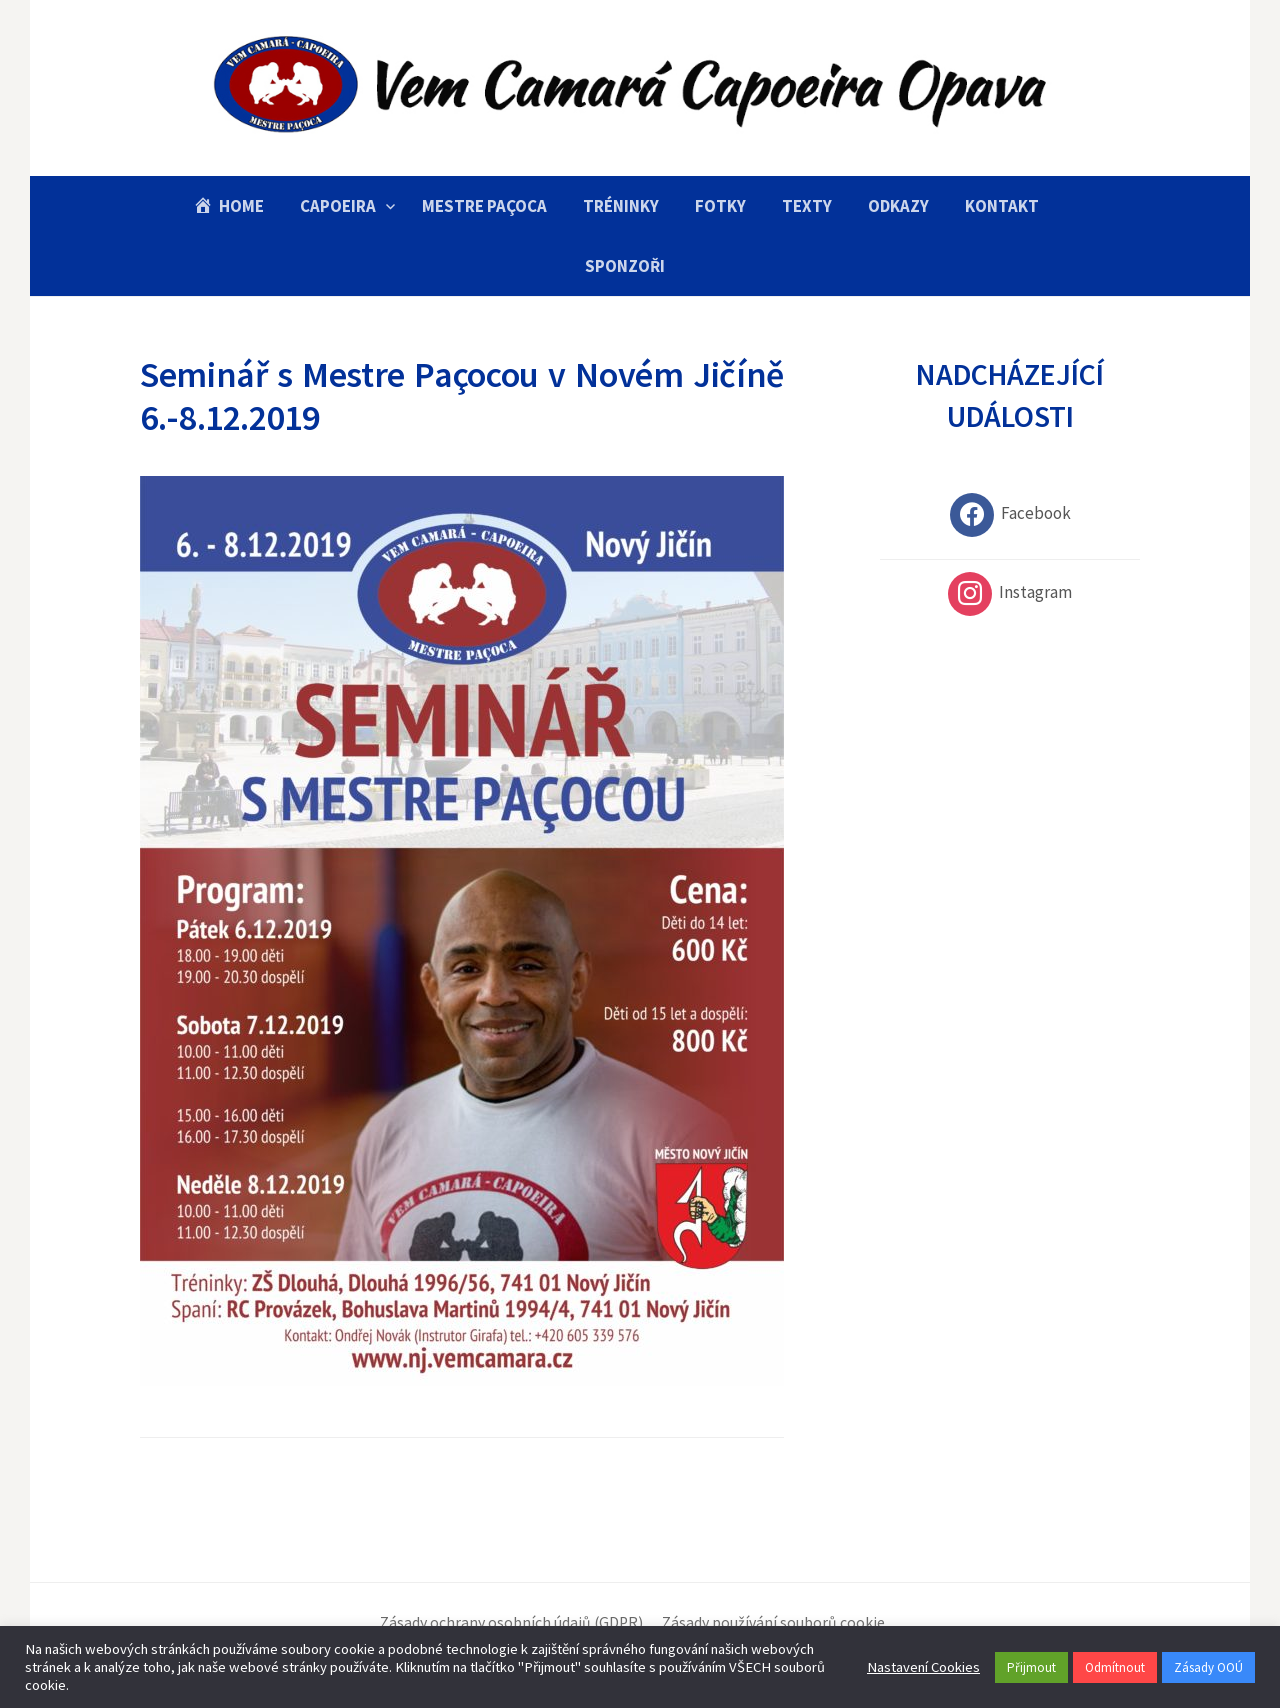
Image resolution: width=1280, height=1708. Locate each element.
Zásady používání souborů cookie (773, 1622)
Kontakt (1002, 206)
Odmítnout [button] (1115, 1667)
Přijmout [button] (1031, 1667)
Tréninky (621, 206)
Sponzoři (625, 266)
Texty (807, 206)
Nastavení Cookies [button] (923, 1667)
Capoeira (338, 206)
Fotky (720, 206)
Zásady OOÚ (1208, 1667)
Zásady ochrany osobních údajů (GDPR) (511, 1622)
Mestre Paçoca (484, 206)
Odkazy (898, 206)
